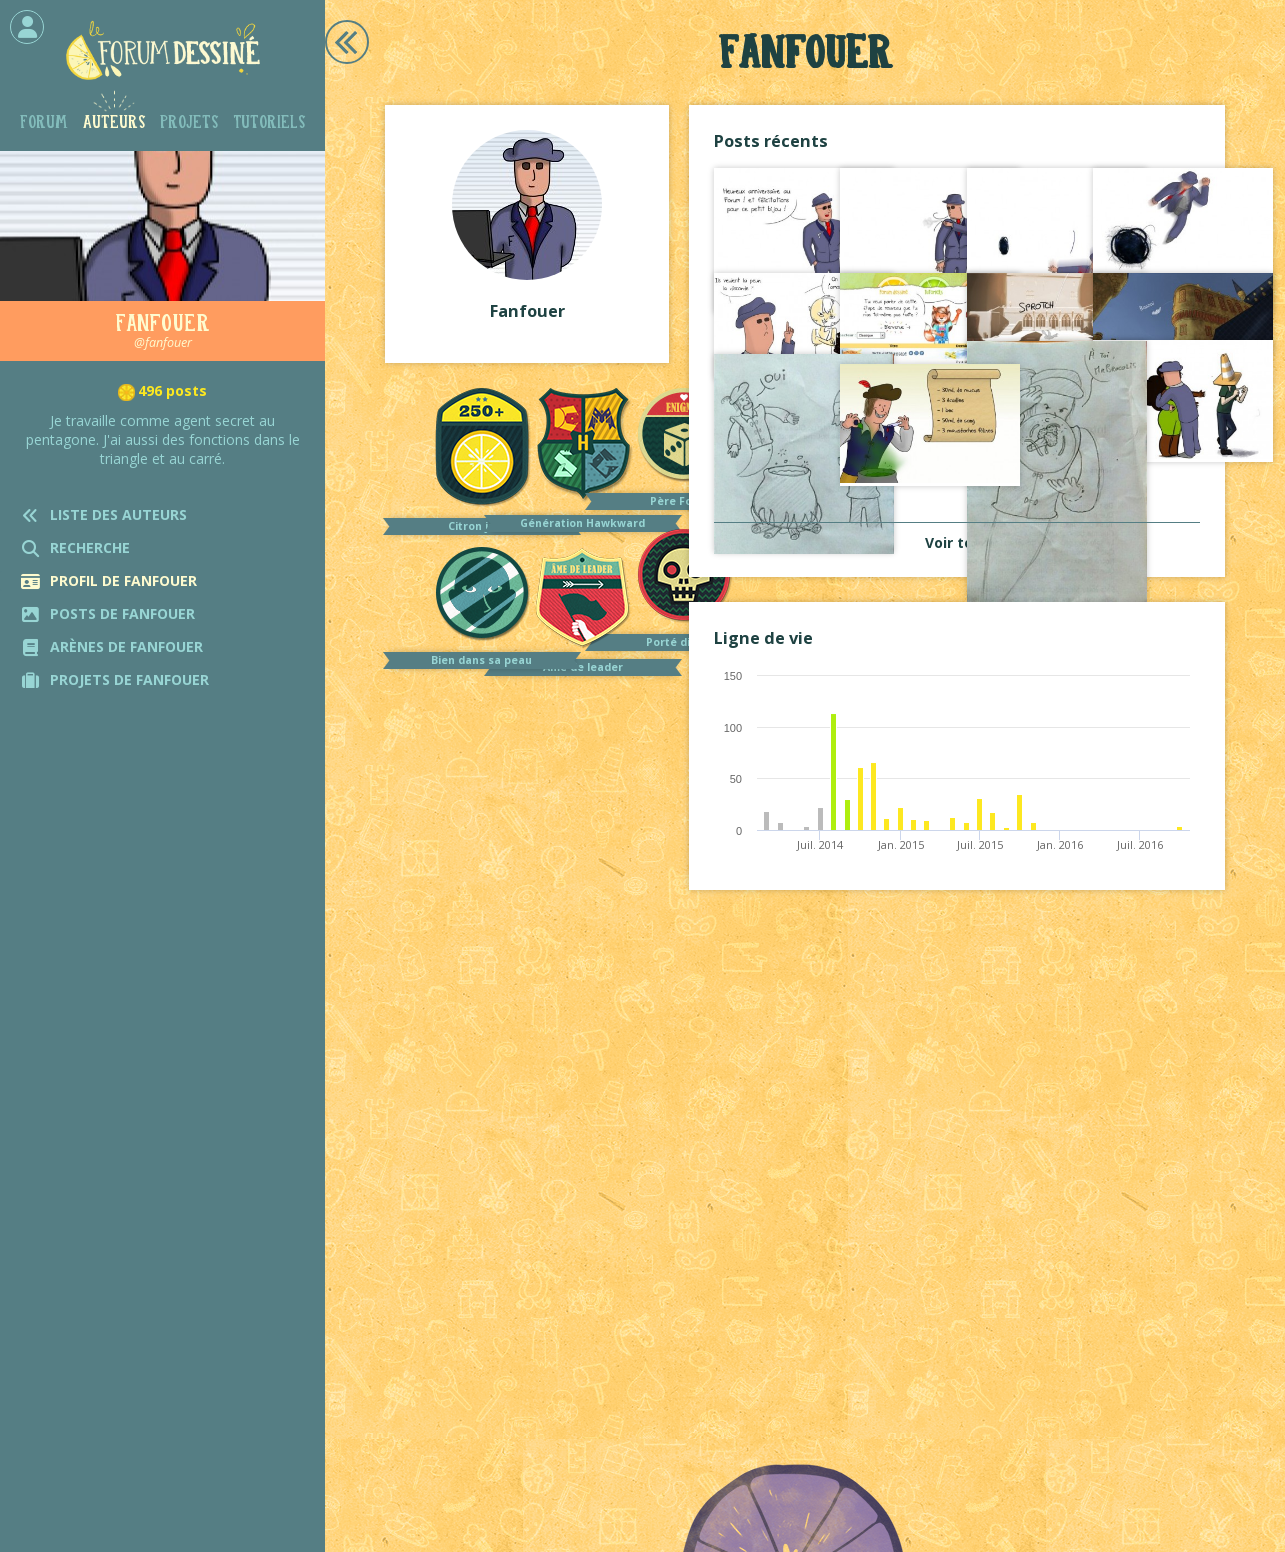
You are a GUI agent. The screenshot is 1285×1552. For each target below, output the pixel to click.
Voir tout (957, 542)
